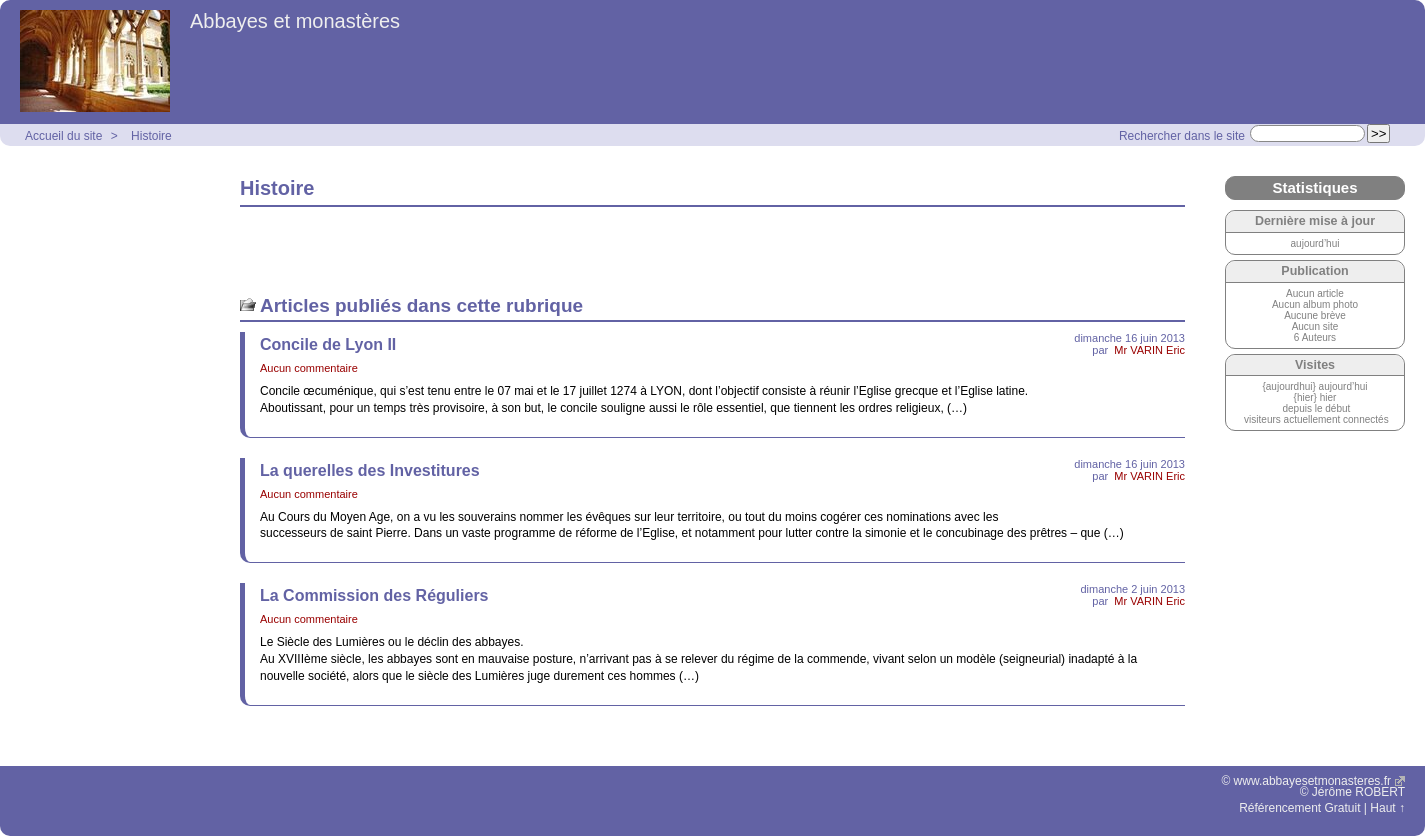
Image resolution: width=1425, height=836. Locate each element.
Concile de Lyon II (328, 344)
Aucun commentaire (309, 368)
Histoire (151, 136)
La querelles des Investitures (370, 470)
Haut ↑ (1387, 808)
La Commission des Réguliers (374, 595)
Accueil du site (63, 136)
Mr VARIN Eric (1149, 350)
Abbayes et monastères (295, 21)
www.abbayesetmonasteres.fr (1312, 781)
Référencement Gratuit (1299, 808)
